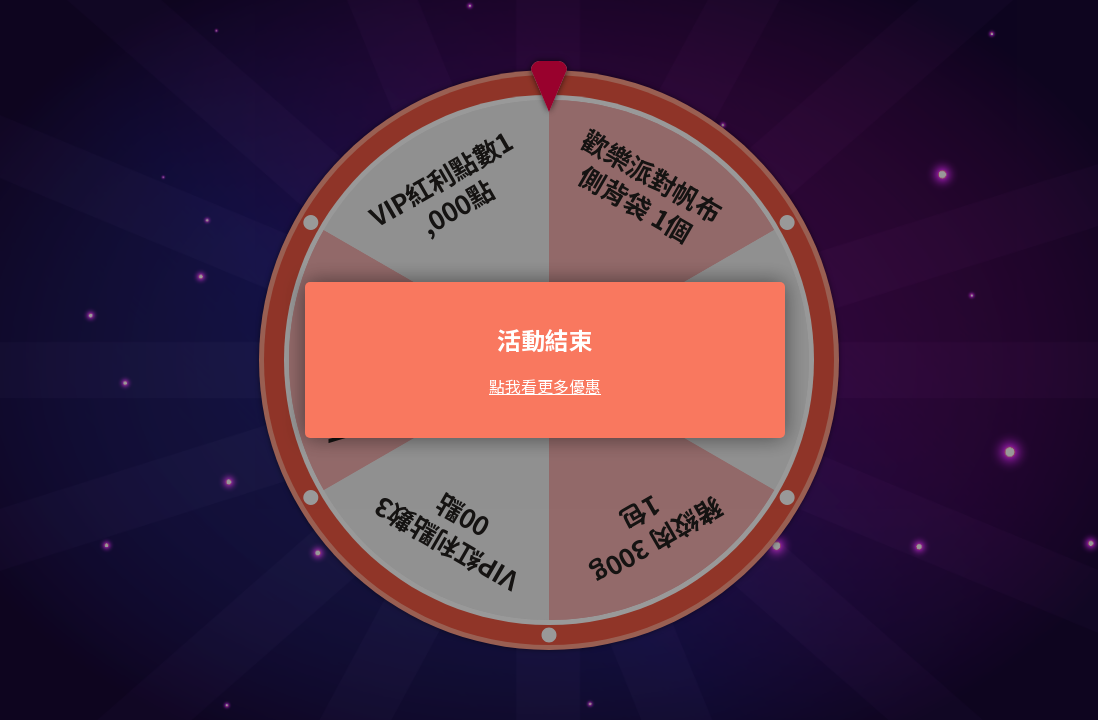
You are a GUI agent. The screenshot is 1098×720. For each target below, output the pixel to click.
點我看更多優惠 (545, 386)
